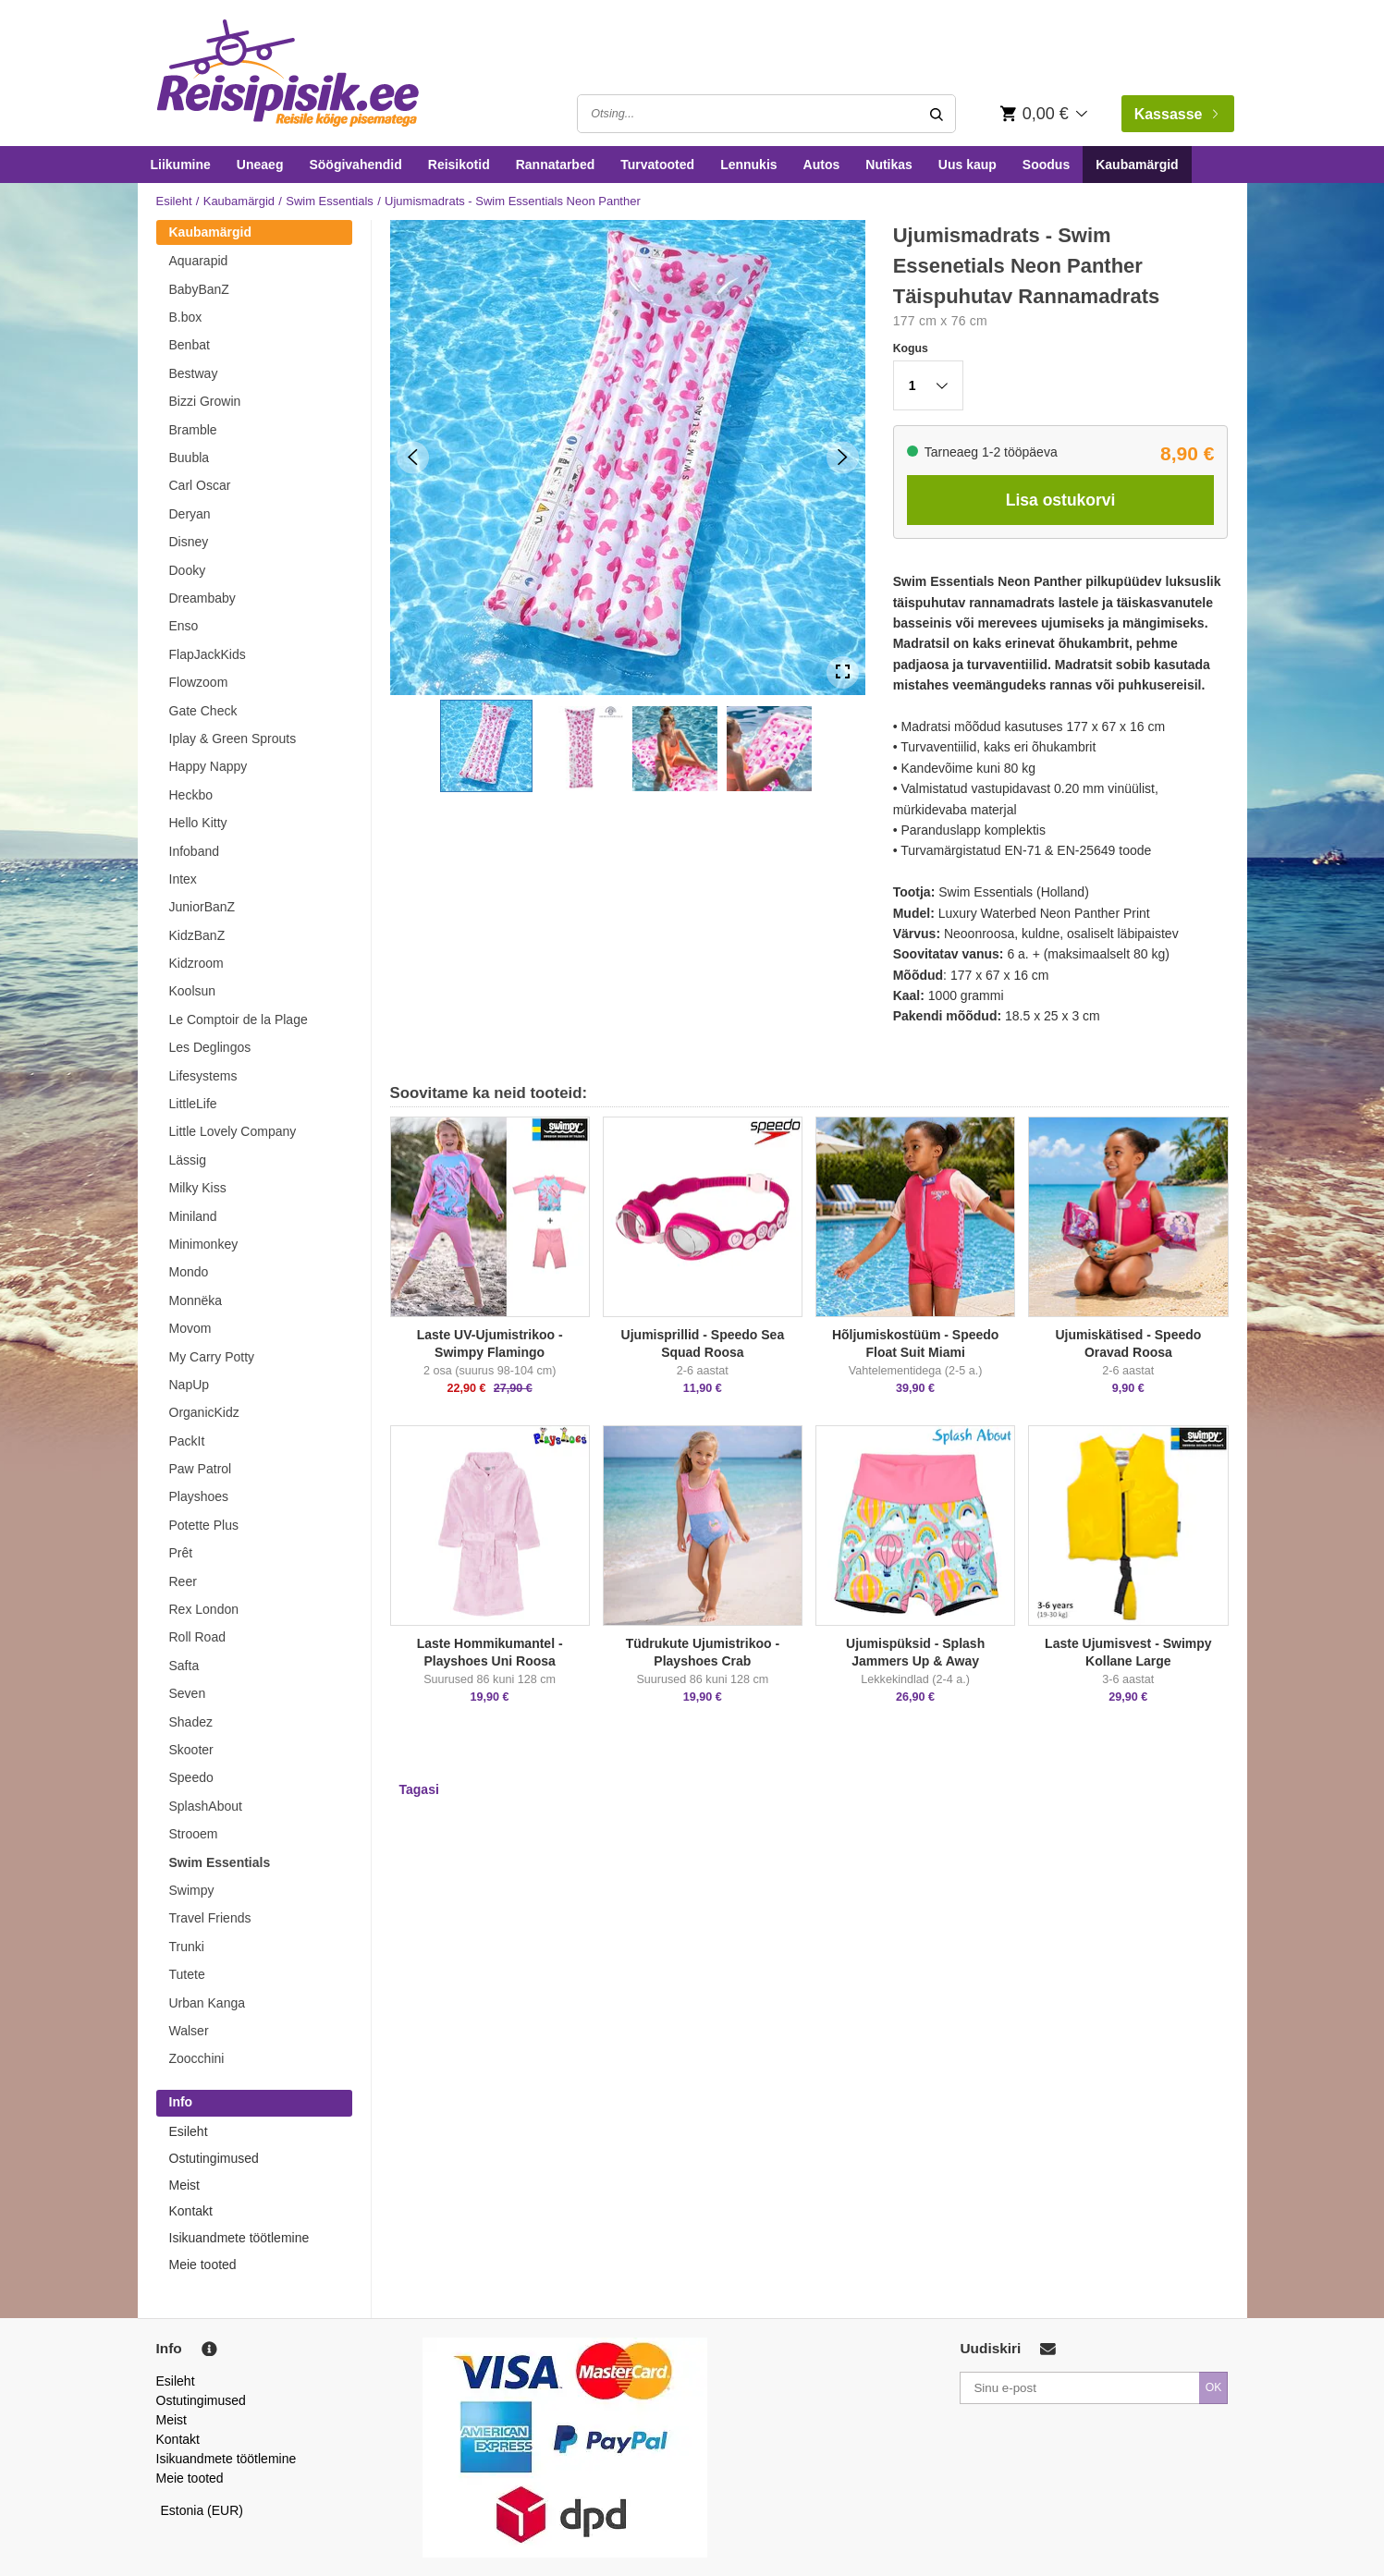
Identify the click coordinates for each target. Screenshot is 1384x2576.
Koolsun (192, 990)
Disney (189, 541)
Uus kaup (967, 164)
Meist (184, 2185)
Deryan (190, 514)
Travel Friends (210, 1918)
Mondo (189, 1271)
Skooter (191, 1749)
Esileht (174, 201)
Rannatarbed (555, 164)
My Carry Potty (212, 1356)
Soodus (1046, 164)
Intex (183, 879)
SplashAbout (205, 1806)
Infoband (194, 851)
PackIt (187, 1441)
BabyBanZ (199, 289)
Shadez (191, 1722)
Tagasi (419, 1789)
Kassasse (1176, 114)
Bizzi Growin (205, 401)
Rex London (204, 1609)
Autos (821, 164)
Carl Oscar (200, 485)
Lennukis (748, 164)
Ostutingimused (214, 2158)
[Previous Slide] (413, 457)
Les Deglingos (210, 1047)
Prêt (181, 1552)
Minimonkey (204, 1244)
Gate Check (203, 710)
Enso (184, 625)
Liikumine (181, 164)
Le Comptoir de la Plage (238, 1019)
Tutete (187, 1974)
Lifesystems (203, 1075)
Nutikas (888, 164)
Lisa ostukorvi (1061, 500)
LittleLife (193, 1103)
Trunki (186, 1946)
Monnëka (196, 1300)
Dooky (187, 570)
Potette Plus (204, 1525)
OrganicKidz (204, 1412)
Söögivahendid (355, 164)
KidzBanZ (197, 935)
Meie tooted (203, 2264)
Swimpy (191, 1890)
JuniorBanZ (202, 906)
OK (1214, 2387)
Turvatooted (657, 164)
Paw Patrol (200, 1468)
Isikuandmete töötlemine (239, 2237)
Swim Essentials (330, 201)
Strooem (193, 1833)
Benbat (189, 344)
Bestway (193, 373)
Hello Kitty (198, 822)
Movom (190, 1328)
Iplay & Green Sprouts (233, 738)
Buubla (189, 457)
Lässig (187, 1160)
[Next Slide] (843, 457)
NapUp (189, 1384)
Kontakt (191, 2211)
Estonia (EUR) (202, 2510)
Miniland (193, 1216)
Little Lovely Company (233, 1131)
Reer (183, 1581)
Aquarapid (198, 260)
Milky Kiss (198, 1187)
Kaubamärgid (1137, 164)
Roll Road (197, 1637)
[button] (486, 746)
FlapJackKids (207, 654)
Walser (189, 2030)
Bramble (193, 429)
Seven (187, 1693)
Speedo (191, 1777)
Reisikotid (459, 164)
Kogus (910, 348)
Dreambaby (202, 598)
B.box (185, 317)
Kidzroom (196, 963)
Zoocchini (197, 2058)
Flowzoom (198, 682)
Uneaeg (260, 164)
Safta (184, 1665)
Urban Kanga (207, 2003)
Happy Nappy (208, 766)
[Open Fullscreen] (843, 672)
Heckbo (191, 794)
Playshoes (199, 1496)
